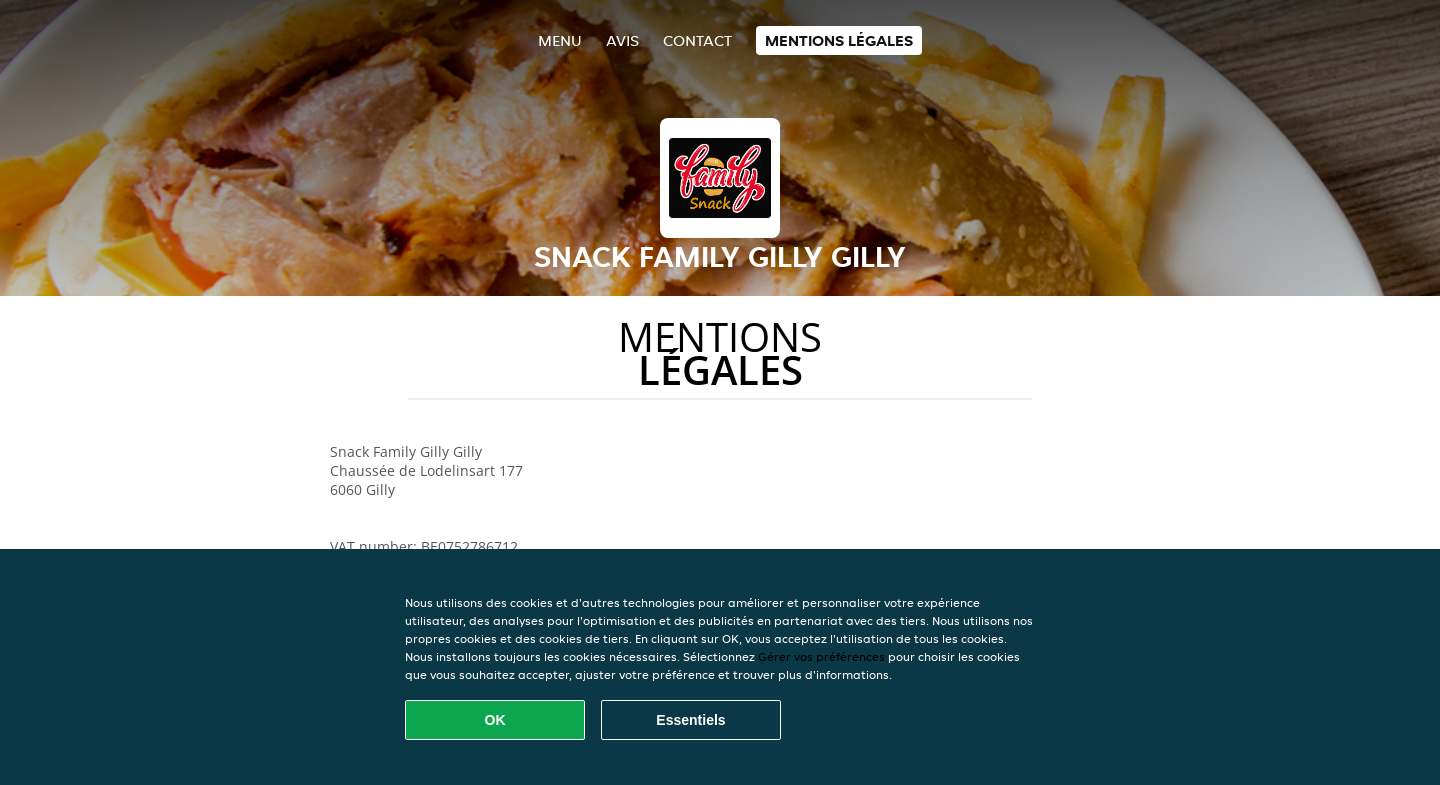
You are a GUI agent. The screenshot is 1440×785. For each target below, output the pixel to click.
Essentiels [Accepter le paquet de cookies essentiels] (690, 720)
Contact (697, 40)
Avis (622, 40)
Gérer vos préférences (821, 656)
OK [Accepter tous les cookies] (495, 720)
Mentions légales (839, 40)
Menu (560, 40)
